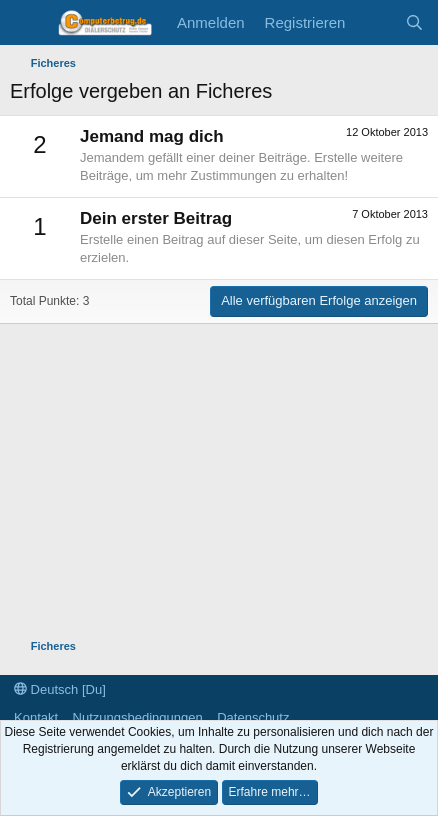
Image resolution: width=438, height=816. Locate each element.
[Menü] (27, 23)
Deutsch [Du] (60, 689)
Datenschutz (253, 717)
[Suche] (414, 22)
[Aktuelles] (374, 22)
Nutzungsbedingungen (138, 717)
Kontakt (36, 717)
